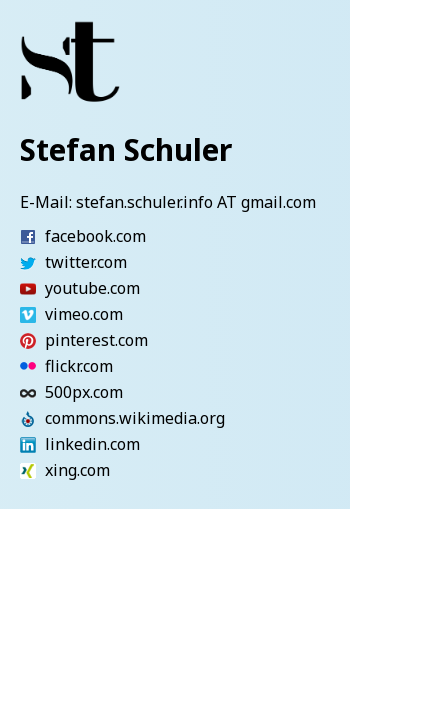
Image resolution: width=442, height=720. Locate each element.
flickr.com (53, 367)
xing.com (53, 471)
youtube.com (53, 289)
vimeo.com (53, 315)
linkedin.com (53, 445)
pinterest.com (53, 341)
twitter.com (53, 263)
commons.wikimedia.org (53, 419)
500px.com (53, 393)
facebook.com (53, 237)
